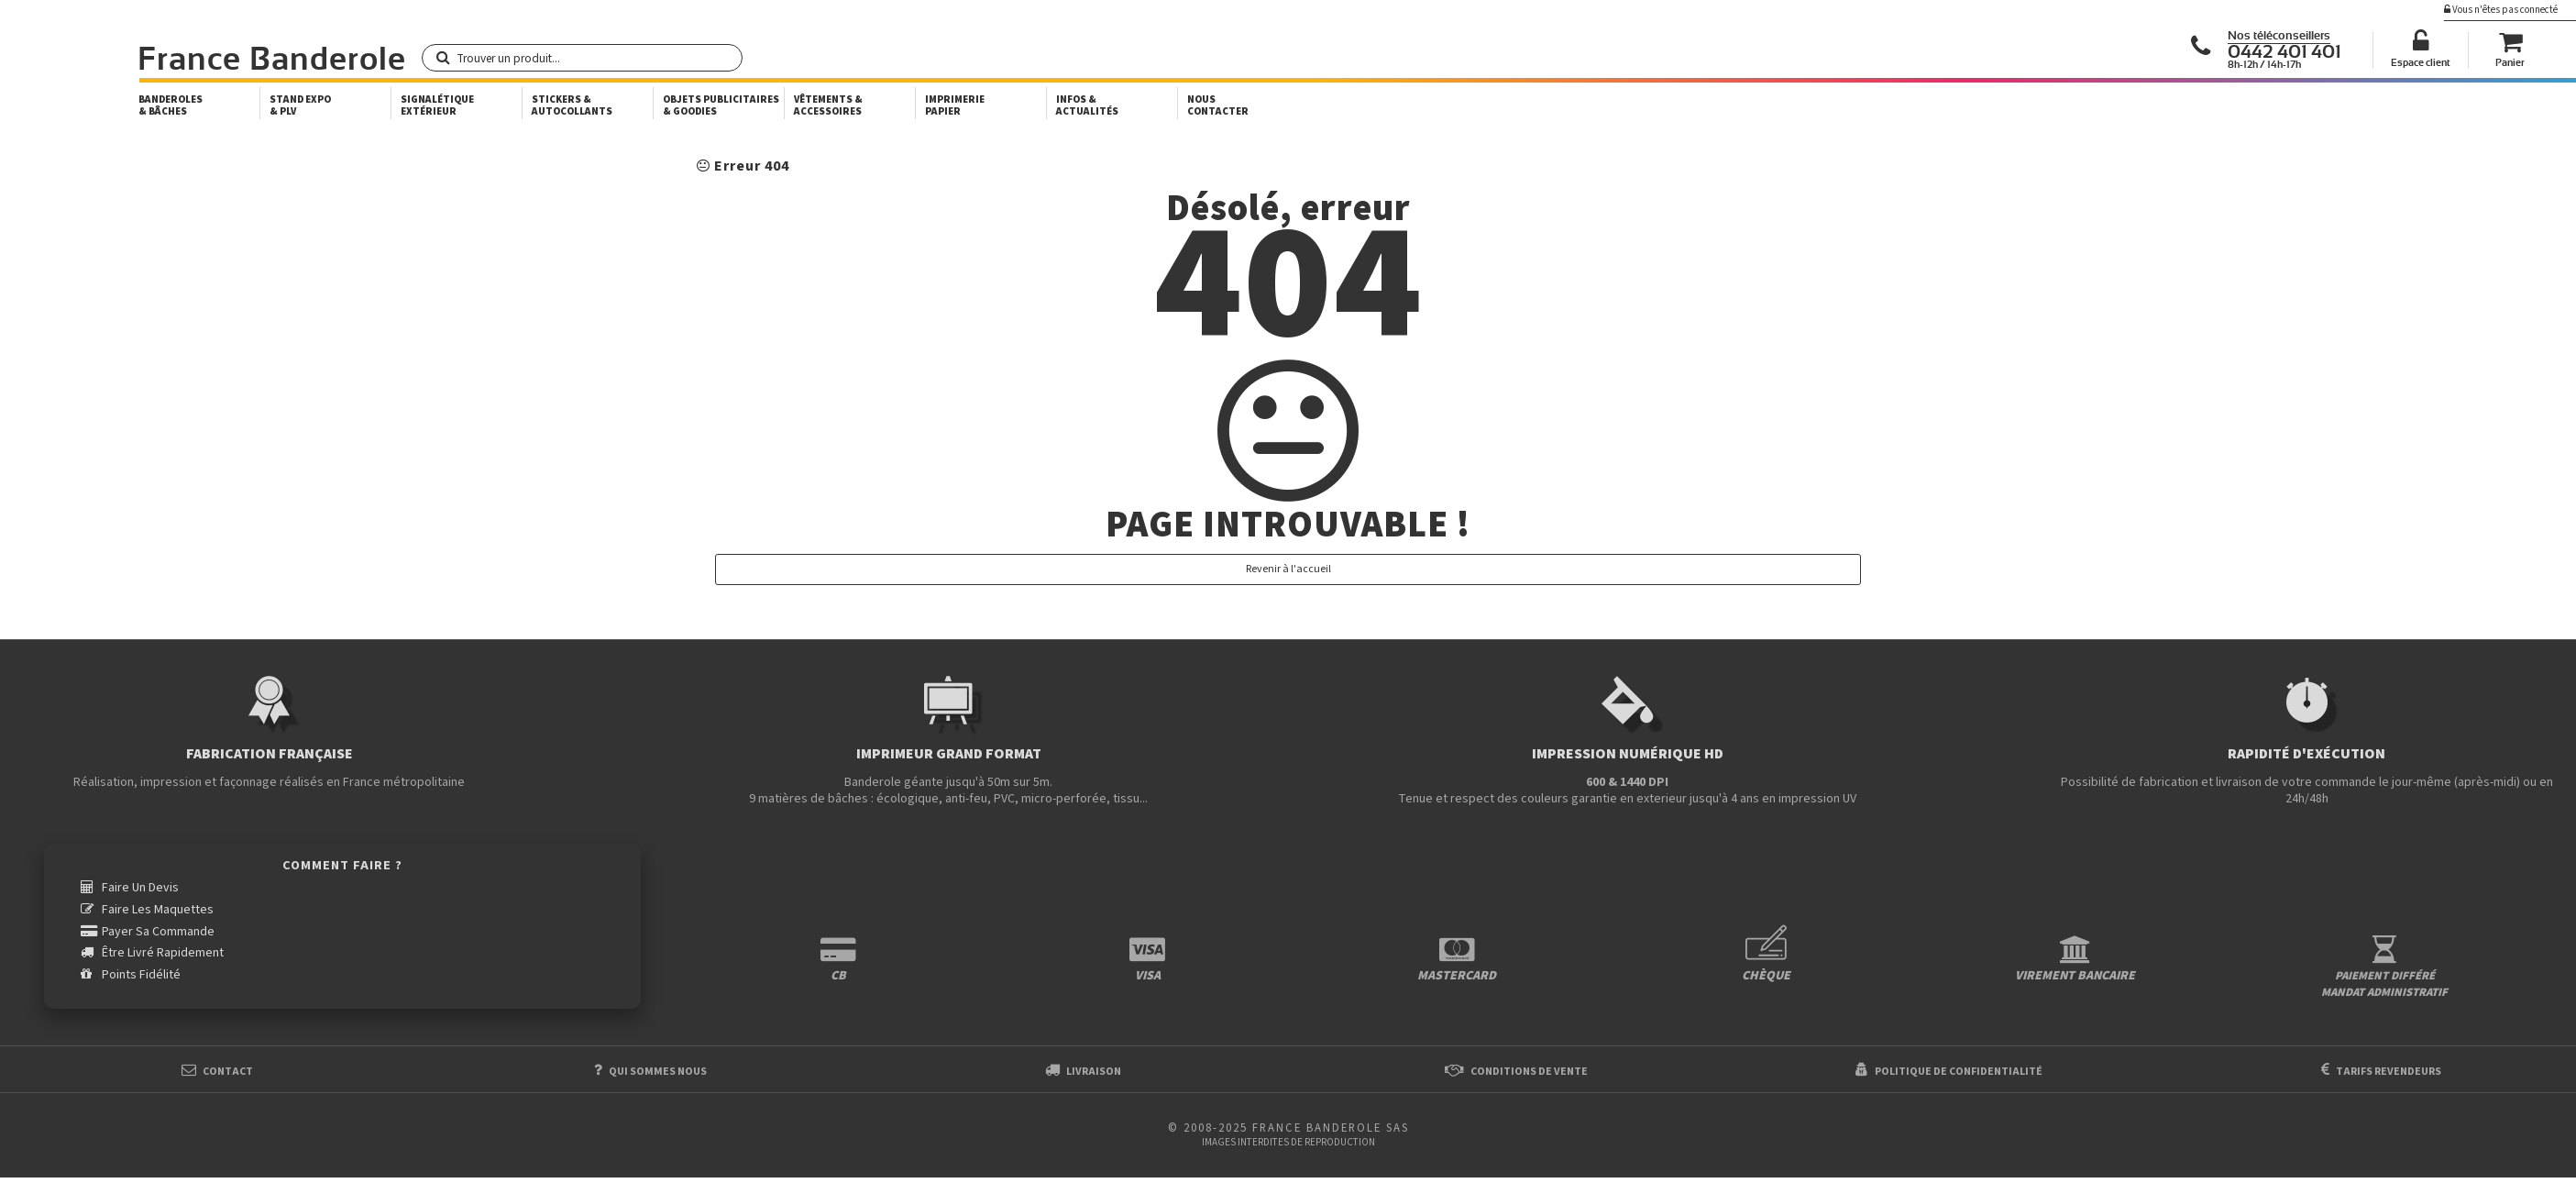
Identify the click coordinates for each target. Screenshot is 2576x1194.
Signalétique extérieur (437, 105)
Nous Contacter (1218, 105)
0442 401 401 (2284, 52)
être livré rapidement (163, 953)
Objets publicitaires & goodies (721, 105)
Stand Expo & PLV (300, 105)
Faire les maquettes (158, 910)
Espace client (2420, 63)
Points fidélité (141, 974)
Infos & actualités (1087, 105)
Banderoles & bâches (170, 105)
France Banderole (272, 60)
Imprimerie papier (955, 105)
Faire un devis (140, 888)
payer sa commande (158, 931)
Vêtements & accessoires (828, 105)
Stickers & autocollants (572, 105)
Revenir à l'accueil (1288, 569)
